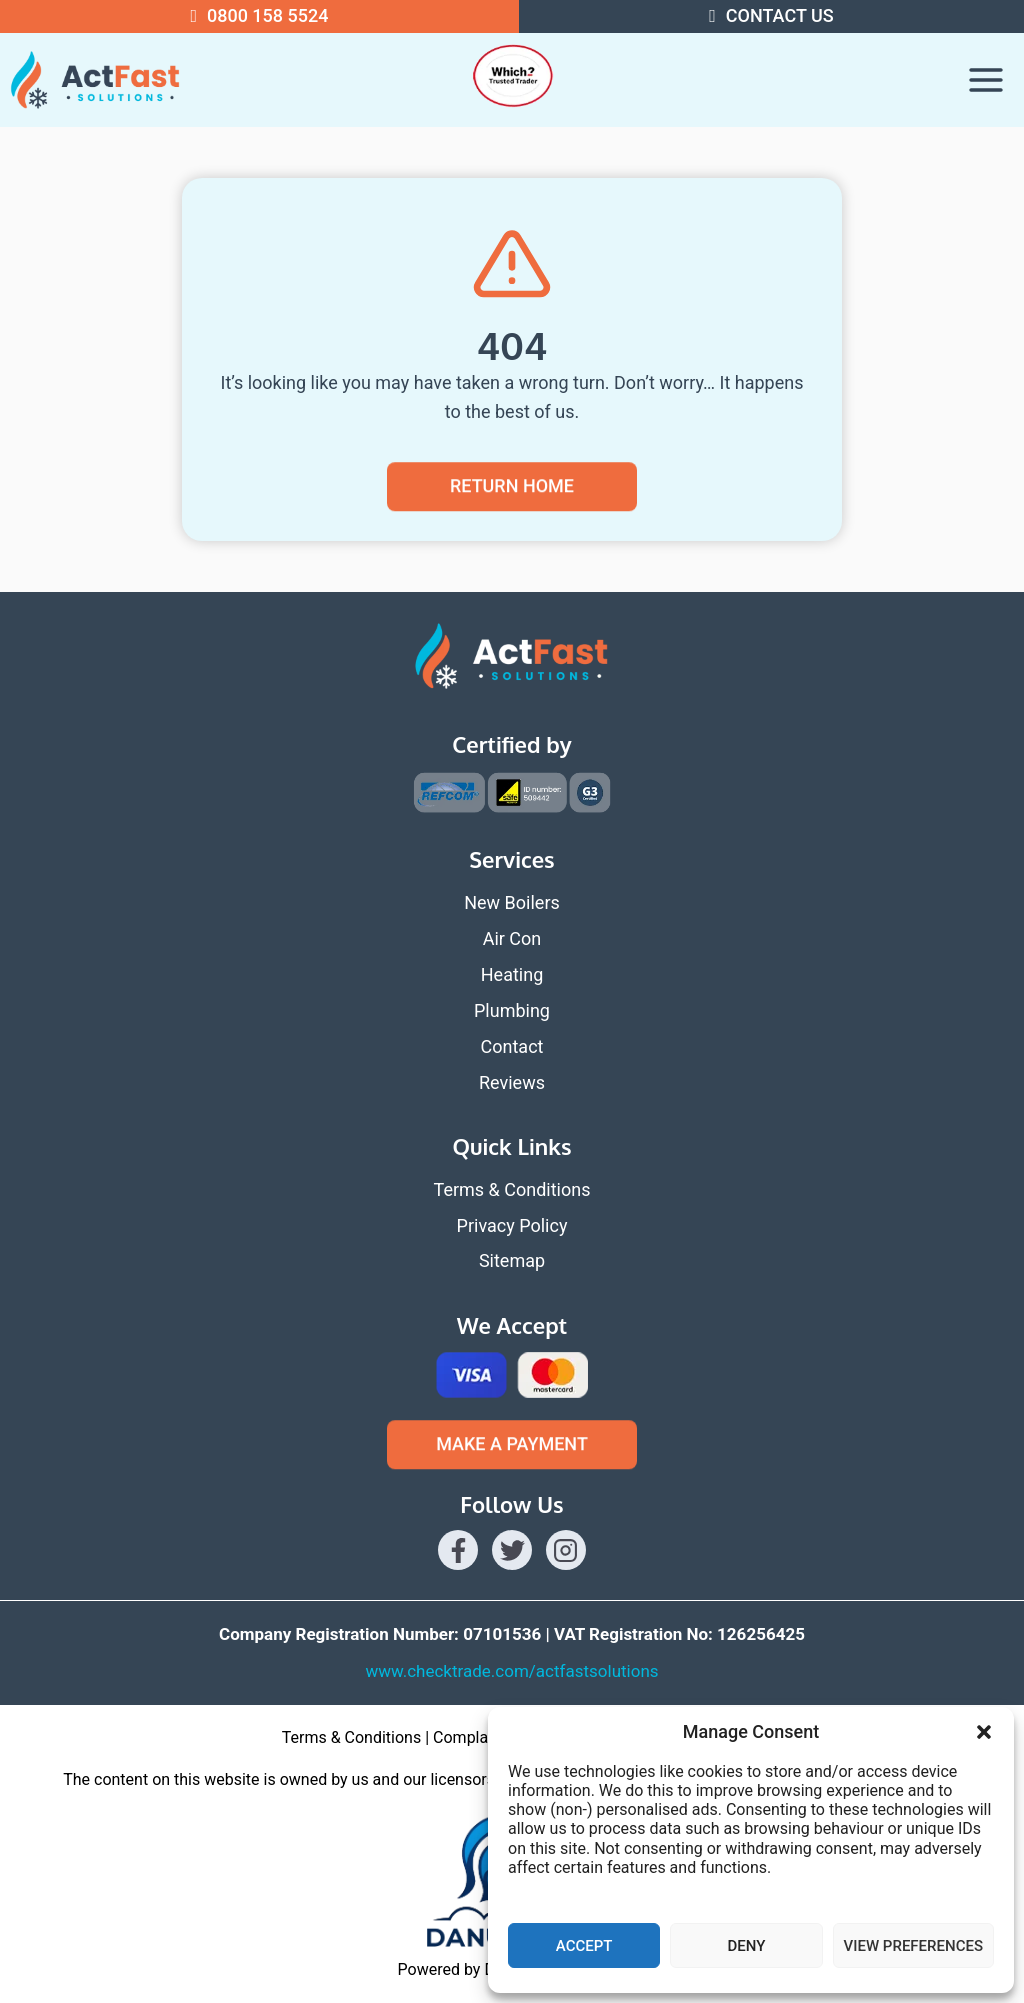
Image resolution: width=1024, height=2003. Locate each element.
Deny (746, 1946)
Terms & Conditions (512, 1189)
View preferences (913, 1946)
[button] (984, 1732)
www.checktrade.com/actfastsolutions (511, 1671)
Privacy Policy (512, 1225)
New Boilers (512, 902)
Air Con (512, 938)
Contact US (780, 15)
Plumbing (512, 1010)
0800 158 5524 (267, 15)
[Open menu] (985, 79)
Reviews (512, 1082)
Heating (512, 974)
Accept (584, 1946)
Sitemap (512, 1260)
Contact (512, 1046)
